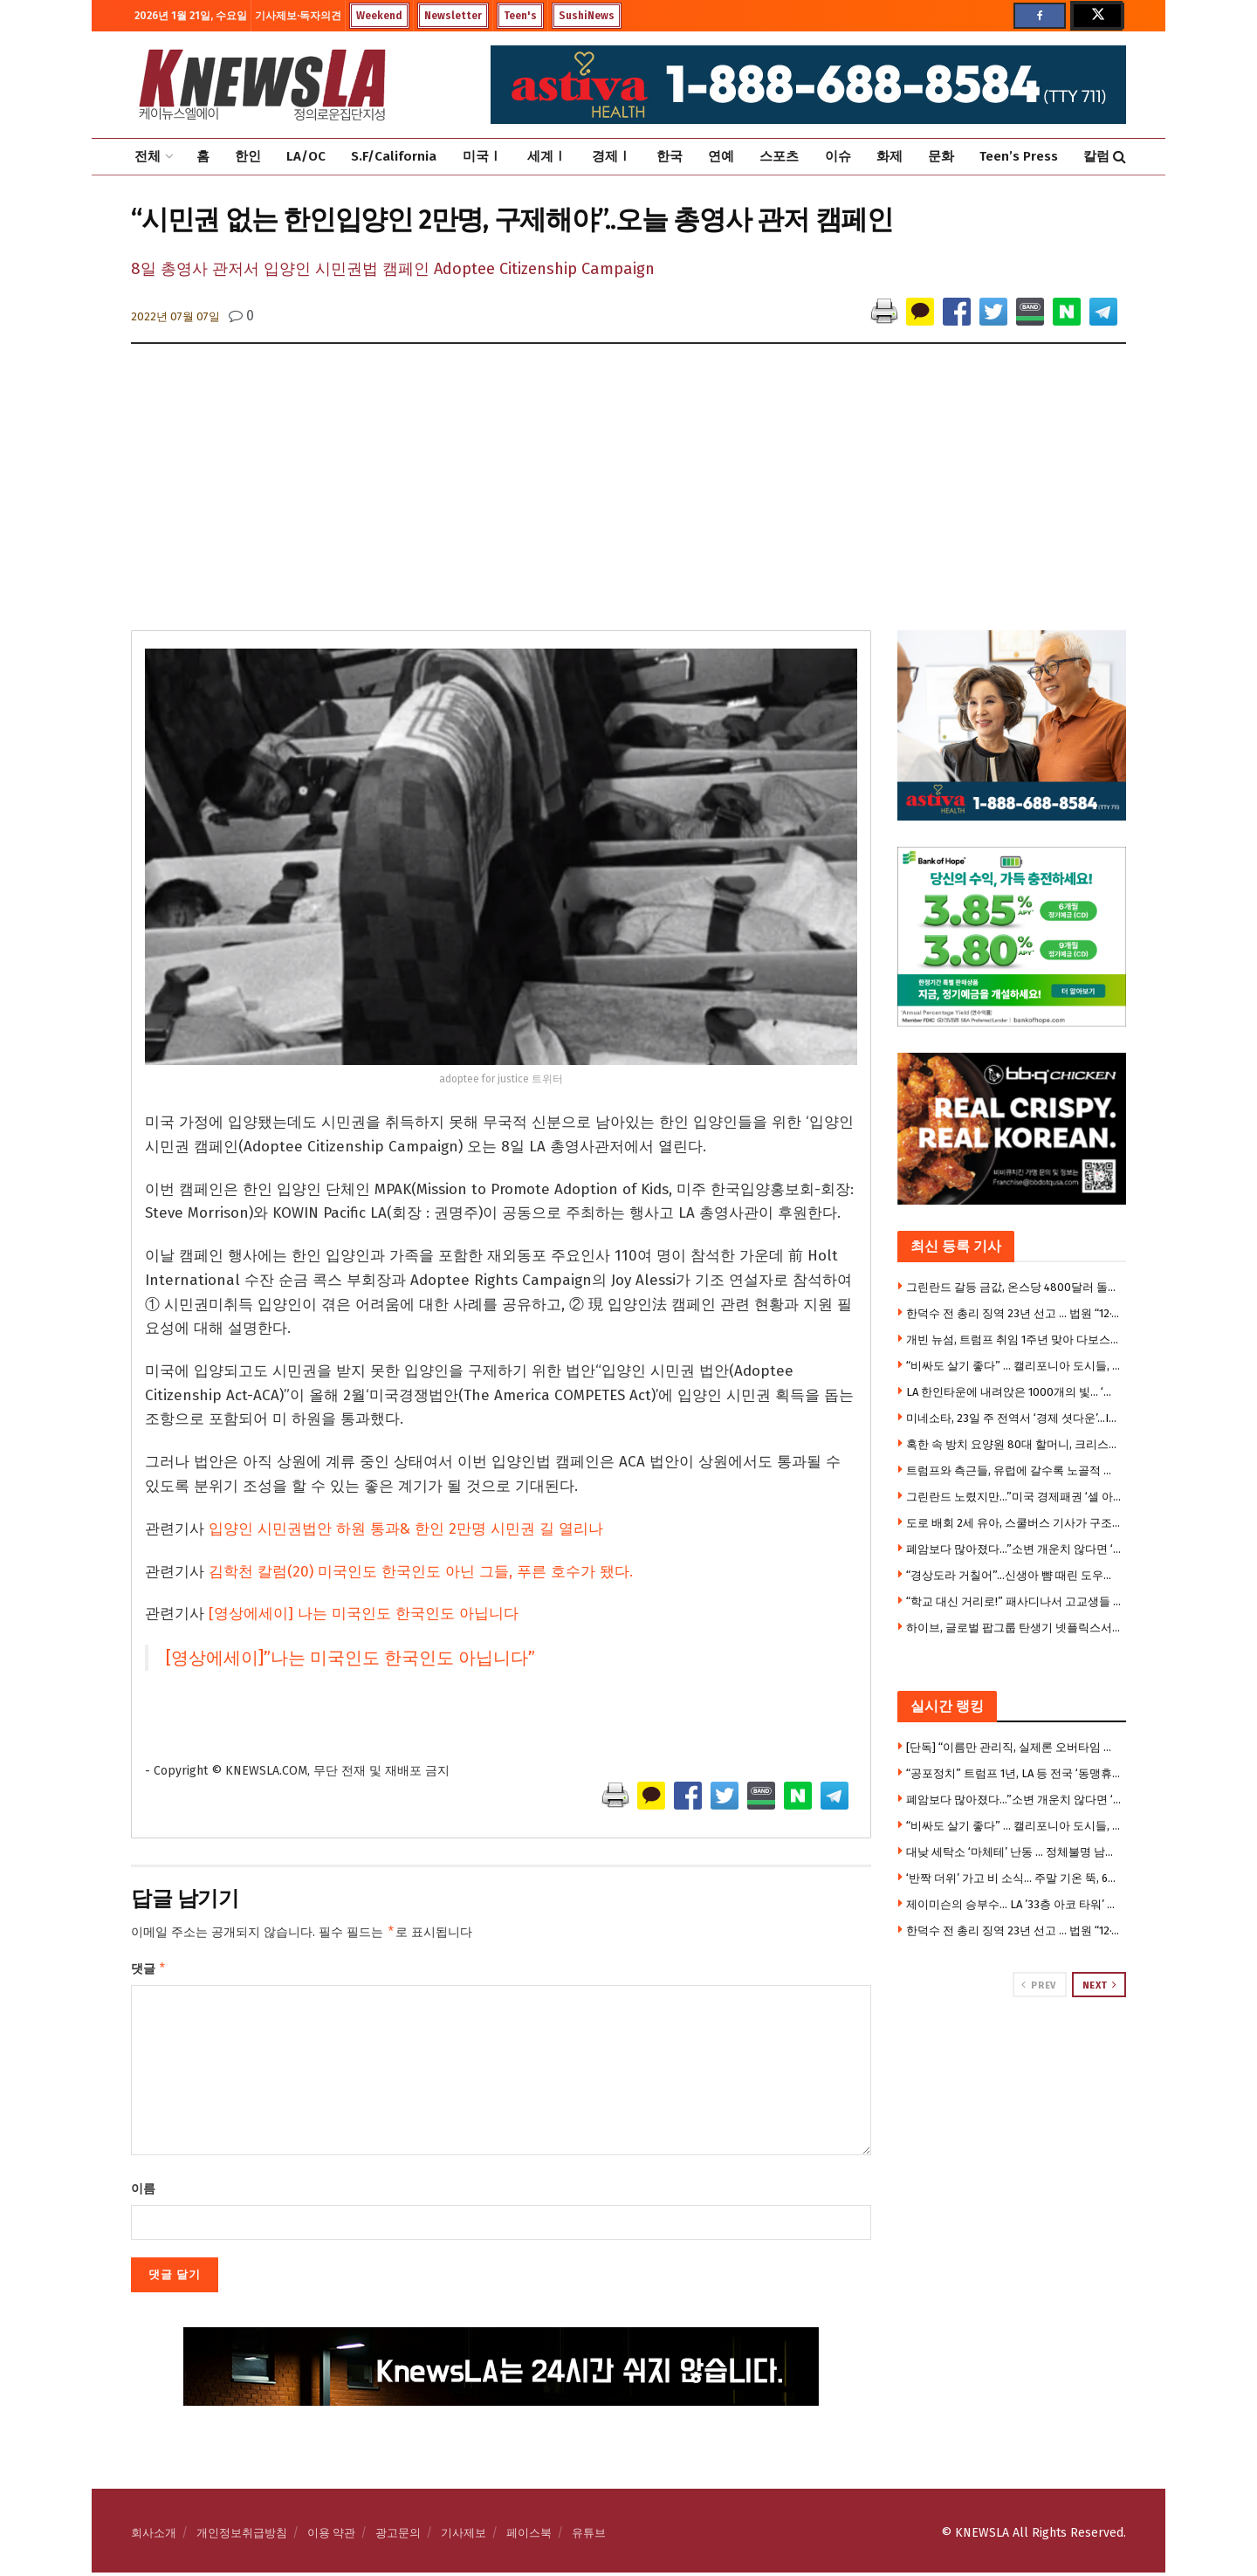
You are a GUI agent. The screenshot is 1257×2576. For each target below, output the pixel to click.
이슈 (838, 156)
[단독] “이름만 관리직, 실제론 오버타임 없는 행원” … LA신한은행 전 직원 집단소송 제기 (1014, 1747)
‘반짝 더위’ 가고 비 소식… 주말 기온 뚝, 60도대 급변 (1014, 1878)
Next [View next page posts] (1099, 1985)
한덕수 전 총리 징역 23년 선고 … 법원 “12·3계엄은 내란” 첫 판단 (1014, 1313)
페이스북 (529, 2536)
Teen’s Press (1018, 156)
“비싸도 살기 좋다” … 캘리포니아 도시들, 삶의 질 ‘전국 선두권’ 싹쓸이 (1014, 1365)
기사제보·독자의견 (298, 16)
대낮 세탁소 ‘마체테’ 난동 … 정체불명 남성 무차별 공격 (1014, 1851)
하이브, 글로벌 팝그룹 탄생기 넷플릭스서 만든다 (1014, 1627)
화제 (889, 156)
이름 (143, 2192)
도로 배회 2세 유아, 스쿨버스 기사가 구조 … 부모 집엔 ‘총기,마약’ (1014, 1522)
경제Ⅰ (611, 156)
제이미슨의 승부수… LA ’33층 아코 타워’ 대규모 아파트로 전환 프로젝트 (1014, 1904)
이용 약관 (331, 2536)
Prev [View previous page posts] (1038, 1985)
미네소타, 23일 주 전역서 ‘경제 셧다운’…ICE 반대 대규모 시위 (1014, 1418)
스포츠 (779, 156)
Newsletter (453, 16)
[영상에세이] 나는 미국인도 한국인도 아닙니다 (364, 1613)
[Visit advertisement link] (1012, 2063)
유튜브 (589, 2536)
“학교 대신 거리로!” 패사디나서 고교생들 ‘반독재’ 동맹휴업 (1014, 1601)
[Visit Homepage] (262, 84)
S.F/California (393, 156)
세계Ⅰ (547, 156)
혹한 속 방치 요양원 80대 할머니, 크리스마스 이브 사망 (1014, 1444)
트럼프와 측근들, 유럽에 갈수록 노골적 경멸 (1014, 1470)
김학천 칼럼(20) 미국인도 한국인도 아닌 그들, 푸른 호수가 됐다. (421, 1572)
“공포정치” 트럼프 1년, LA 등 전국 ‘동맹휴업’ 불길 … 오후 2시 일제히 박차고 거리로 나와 (1014, 1773)
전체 (147, 156)
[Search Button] (1119, 157)
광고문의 (398, 2536)
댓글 (149, 1971)
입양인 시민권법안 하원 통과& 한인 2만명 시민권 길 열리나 (406, 1529)
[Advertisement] (628, 499)
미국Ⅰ (482, 156)
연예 (721, 156)
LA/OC (306, 156)
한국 (669, 156)
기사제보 (463, 2536)
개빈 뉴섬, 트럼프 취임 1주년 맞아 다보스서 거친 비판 (1014, 1339)
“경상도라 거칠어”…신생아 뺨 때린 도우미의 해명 (1014, 1575)
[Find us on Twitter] (1096, 15)
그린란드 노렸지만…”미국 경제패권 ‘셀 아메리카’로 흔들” (1014, 1496)
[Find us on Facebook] (1039, 15)
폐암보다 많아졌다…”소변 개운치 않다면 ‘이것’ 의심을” (1014, 1549)
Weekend (379, 16)
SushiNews (587, 16)
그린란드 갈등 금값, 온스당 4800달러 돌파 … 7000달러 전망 (1014, 1287)
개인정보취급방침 (241, 2536)
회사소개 (153, 2536)
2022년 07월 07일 (175, 316)
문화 (941, 156)
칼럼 (1096, 156)
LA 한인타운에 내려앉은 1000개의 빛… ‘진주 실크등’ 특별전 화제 (1014, 1391)
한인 (248, 156)
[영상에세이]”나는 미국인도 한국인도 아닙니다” (350, 1657)
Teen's (520, 16)
